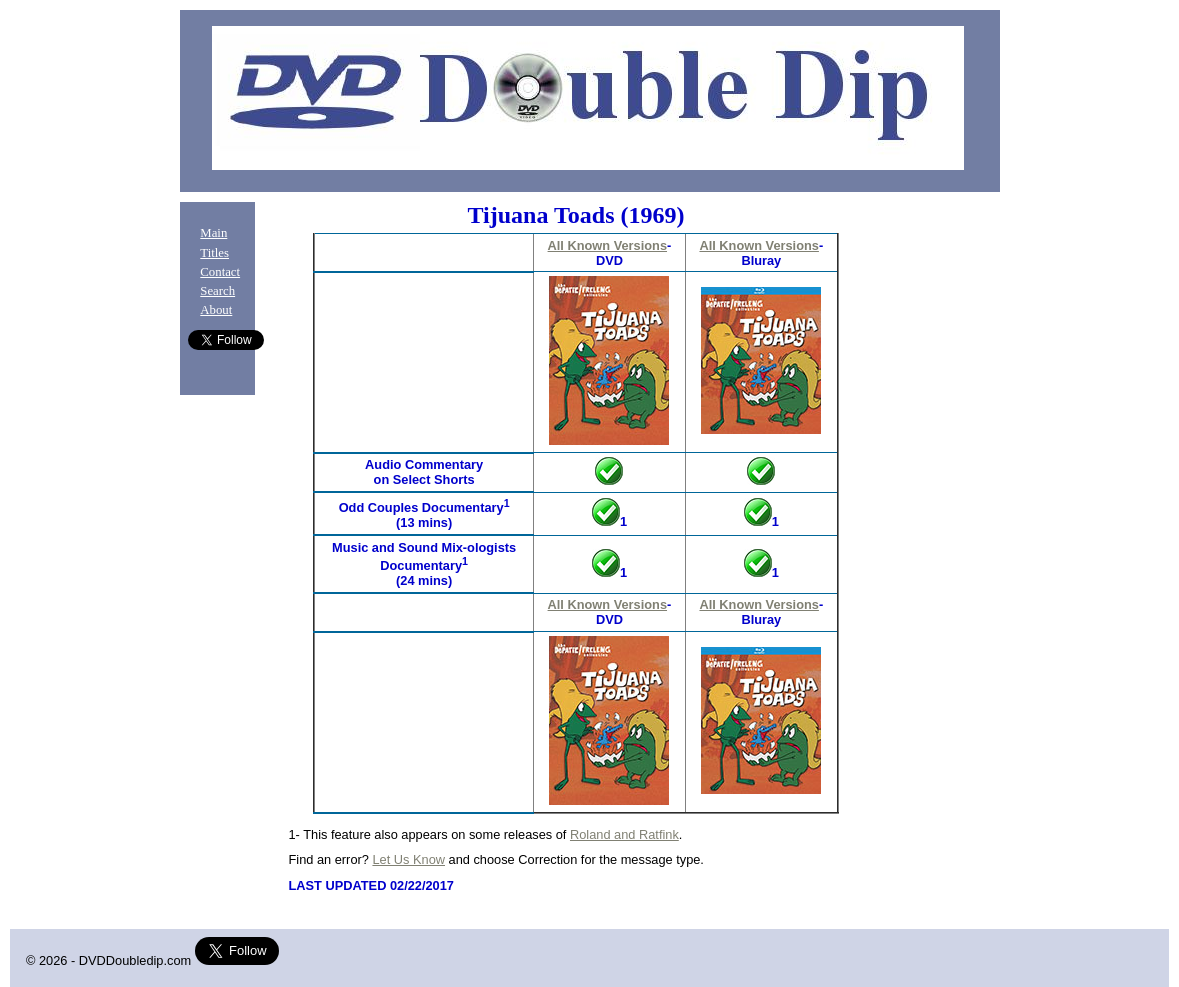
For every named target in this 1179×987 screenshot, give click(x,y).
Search (217, 291)
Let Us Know (408, 859)
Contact (220, 272)
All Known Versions (607, 245)
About (216, 310)
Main (213, 233)
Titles (214, 253)
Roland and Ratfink (624, 834)
